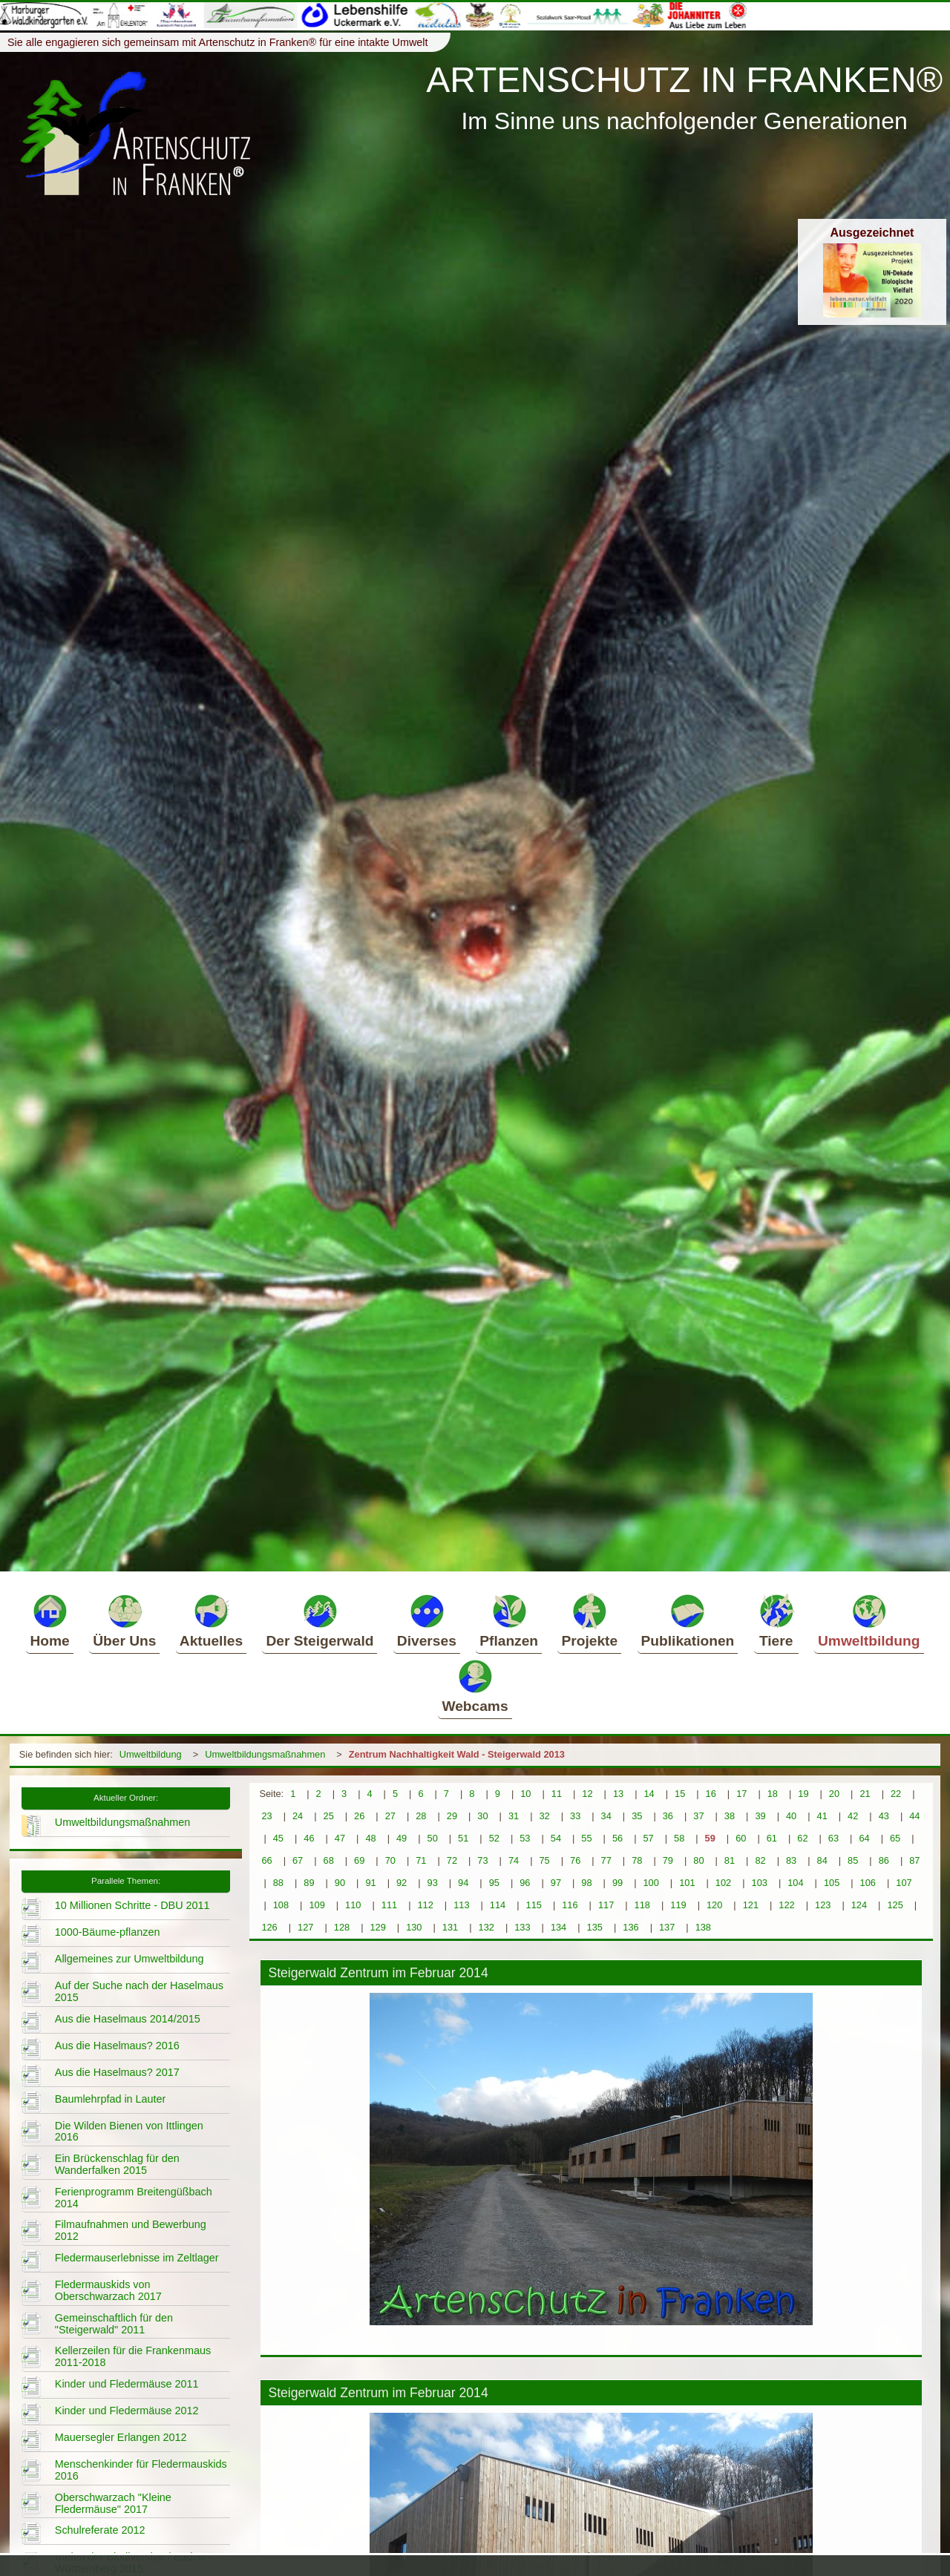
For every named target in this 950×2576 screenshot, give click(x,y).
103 (759, 1882)
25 (329, 1815)
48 (370, 1838)
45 (278, 1838)
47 (340, 1838)
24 (297, 1815)
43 (884, 1815)
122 (786, 1904)
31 (513, 1815)
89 (309, 1882)
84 (822, 1860)
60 (741, 1838)
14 (648, 1793)
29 (452, 1815)
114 (497, 1904)
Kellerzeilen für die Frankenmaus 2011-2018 (133, 2356)
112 (425, 1904)
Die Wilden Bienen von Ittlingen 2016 (129, 2131)
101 (687, 1882)
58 (679, 1838)
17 (741, 1793)
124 (859, 1904)
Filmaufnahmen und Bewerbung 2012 (130, 2230)
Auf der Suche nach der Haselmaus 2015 (139, 1991)
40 (791, 1815)
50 (433, 1838)
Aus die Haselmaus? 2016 (117, 2045)
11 (556, 1793)
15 (680, 1793)
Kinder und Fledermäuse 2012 (127, 2410)
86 (884, 1860)
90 (340, 1882)
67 (297, 1860)
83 (791, 1860)
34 (606, 1815)
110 (353, 1904)
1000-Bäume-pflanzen (107, 1932)
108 (281, 1904)
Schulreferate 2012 (100, 2530)
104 (795, 1882)
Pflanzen (508, 1620)
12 (587, 1793)
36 (668, 1815)
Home (49, 1620)
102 (723, 1882)
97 (556, 1882)
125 (894, 1904)
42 (853, 1815)
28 (421, 1815)
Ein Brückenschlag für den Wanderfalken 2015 (117, 2164)
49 (401, 1838)
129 (377, 1927)
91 (370, 1882)
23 (266, 1815)
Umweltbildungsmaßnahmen (265, 1754)
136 (630, 1927)
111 (389, 1904)
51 (463, 1838)
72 (452, 1860)
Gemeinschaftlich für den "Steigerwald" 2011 (114, 2324)
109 (316, 1904)
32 (544, 1815)
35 (637, 1815)
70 (390, 1860)
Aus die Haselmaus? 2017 (117, 2072)
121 (751, 1904)
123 (823, 1904)
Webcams (475, 1685)
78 (637, 1860)
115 (534, 1904)
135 (595, 1927)
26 (359, 1815)
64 (864, 1838)
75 (544, 1860)
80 (698, 1860)
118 (642, 1904)
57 (648, 1838)
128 (342, 1927)
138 (703, 1927)
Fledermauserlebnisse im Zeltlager (137, 2258)
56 (617, 1838)
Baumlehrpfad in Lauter (110, 2099)
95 (494, 1882)
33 (575, 1815)
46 (309, 1838)
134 (558, 1927)
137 (667, 1927)
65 (895, 1838)
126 (269, 1927)
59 (710, 1838)
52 (494, 1838)
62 (802, 1838)
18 (772, 1793)
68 (329, 1860)
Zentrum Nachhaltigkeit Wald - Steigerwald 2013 (457, 1754)
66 (266, 1860)
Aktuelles (211, 1620)
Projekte (589, 1620)
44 (914, 1815)
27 (390, 1815)
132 (486, 1927)
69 (359, 1860)
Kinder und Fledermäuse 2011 (127, 2384)
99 (617, 1882)
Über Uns (124, 1620)
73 (482, 1860)
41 (822, 1815)
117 (606, 1904)
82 (760, 1860)
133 (522, 1927)
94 (463, 1882)
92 (401, 1882)
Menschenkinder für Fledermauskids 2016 (141, 2470)
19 (803, 1793)
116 (569, 1904)
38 (729, 1815)
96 (525, 1882)
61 (772, 1838)
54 (556, 1838)
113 (461, 1904)
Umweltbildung (869, 1620)
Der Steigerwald (319, 1620)
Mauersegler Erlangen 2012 (121, 2437)
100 (650, 1882)
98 (586, 1882)
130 (414, 1927)
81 (729, 1860)
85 (853, 1860)
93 (433, 1882)
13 (618, 1793)
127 (305, 1927)
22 (896, 1793)
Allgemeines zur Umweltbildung (129, 1959)
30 (482, 1815)
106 (868, 1882)
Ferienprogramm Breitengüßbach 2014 (133, 2197)
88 (278, 1882)
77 (606, 1860)
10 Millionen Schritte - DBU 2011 (132, 1905)
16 (711, 1793)
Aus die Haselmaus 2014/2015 (127, 2019)
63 (833, 1838)
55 (586, 1838)
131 (450, 1927)
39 (760, 1815)
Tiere (776, 1620)
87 (914, 1860)
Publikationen (688, 1620)
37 (698, 1815)
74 (513, 1860)
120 (714, 1904)
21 (864, 1793)
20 (834, 1793)
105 (831, 1882)
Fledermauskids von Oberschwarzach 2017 (108, 2290)
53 (525, 1838)
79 (668, 1860)
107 (903, 1882)
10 (525, 1793)
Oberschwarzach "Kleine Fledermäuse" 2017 (113, 2503)
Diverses (426, 1620)
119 (678, 1904)
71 (421, 1860)
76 (575, 1860)
